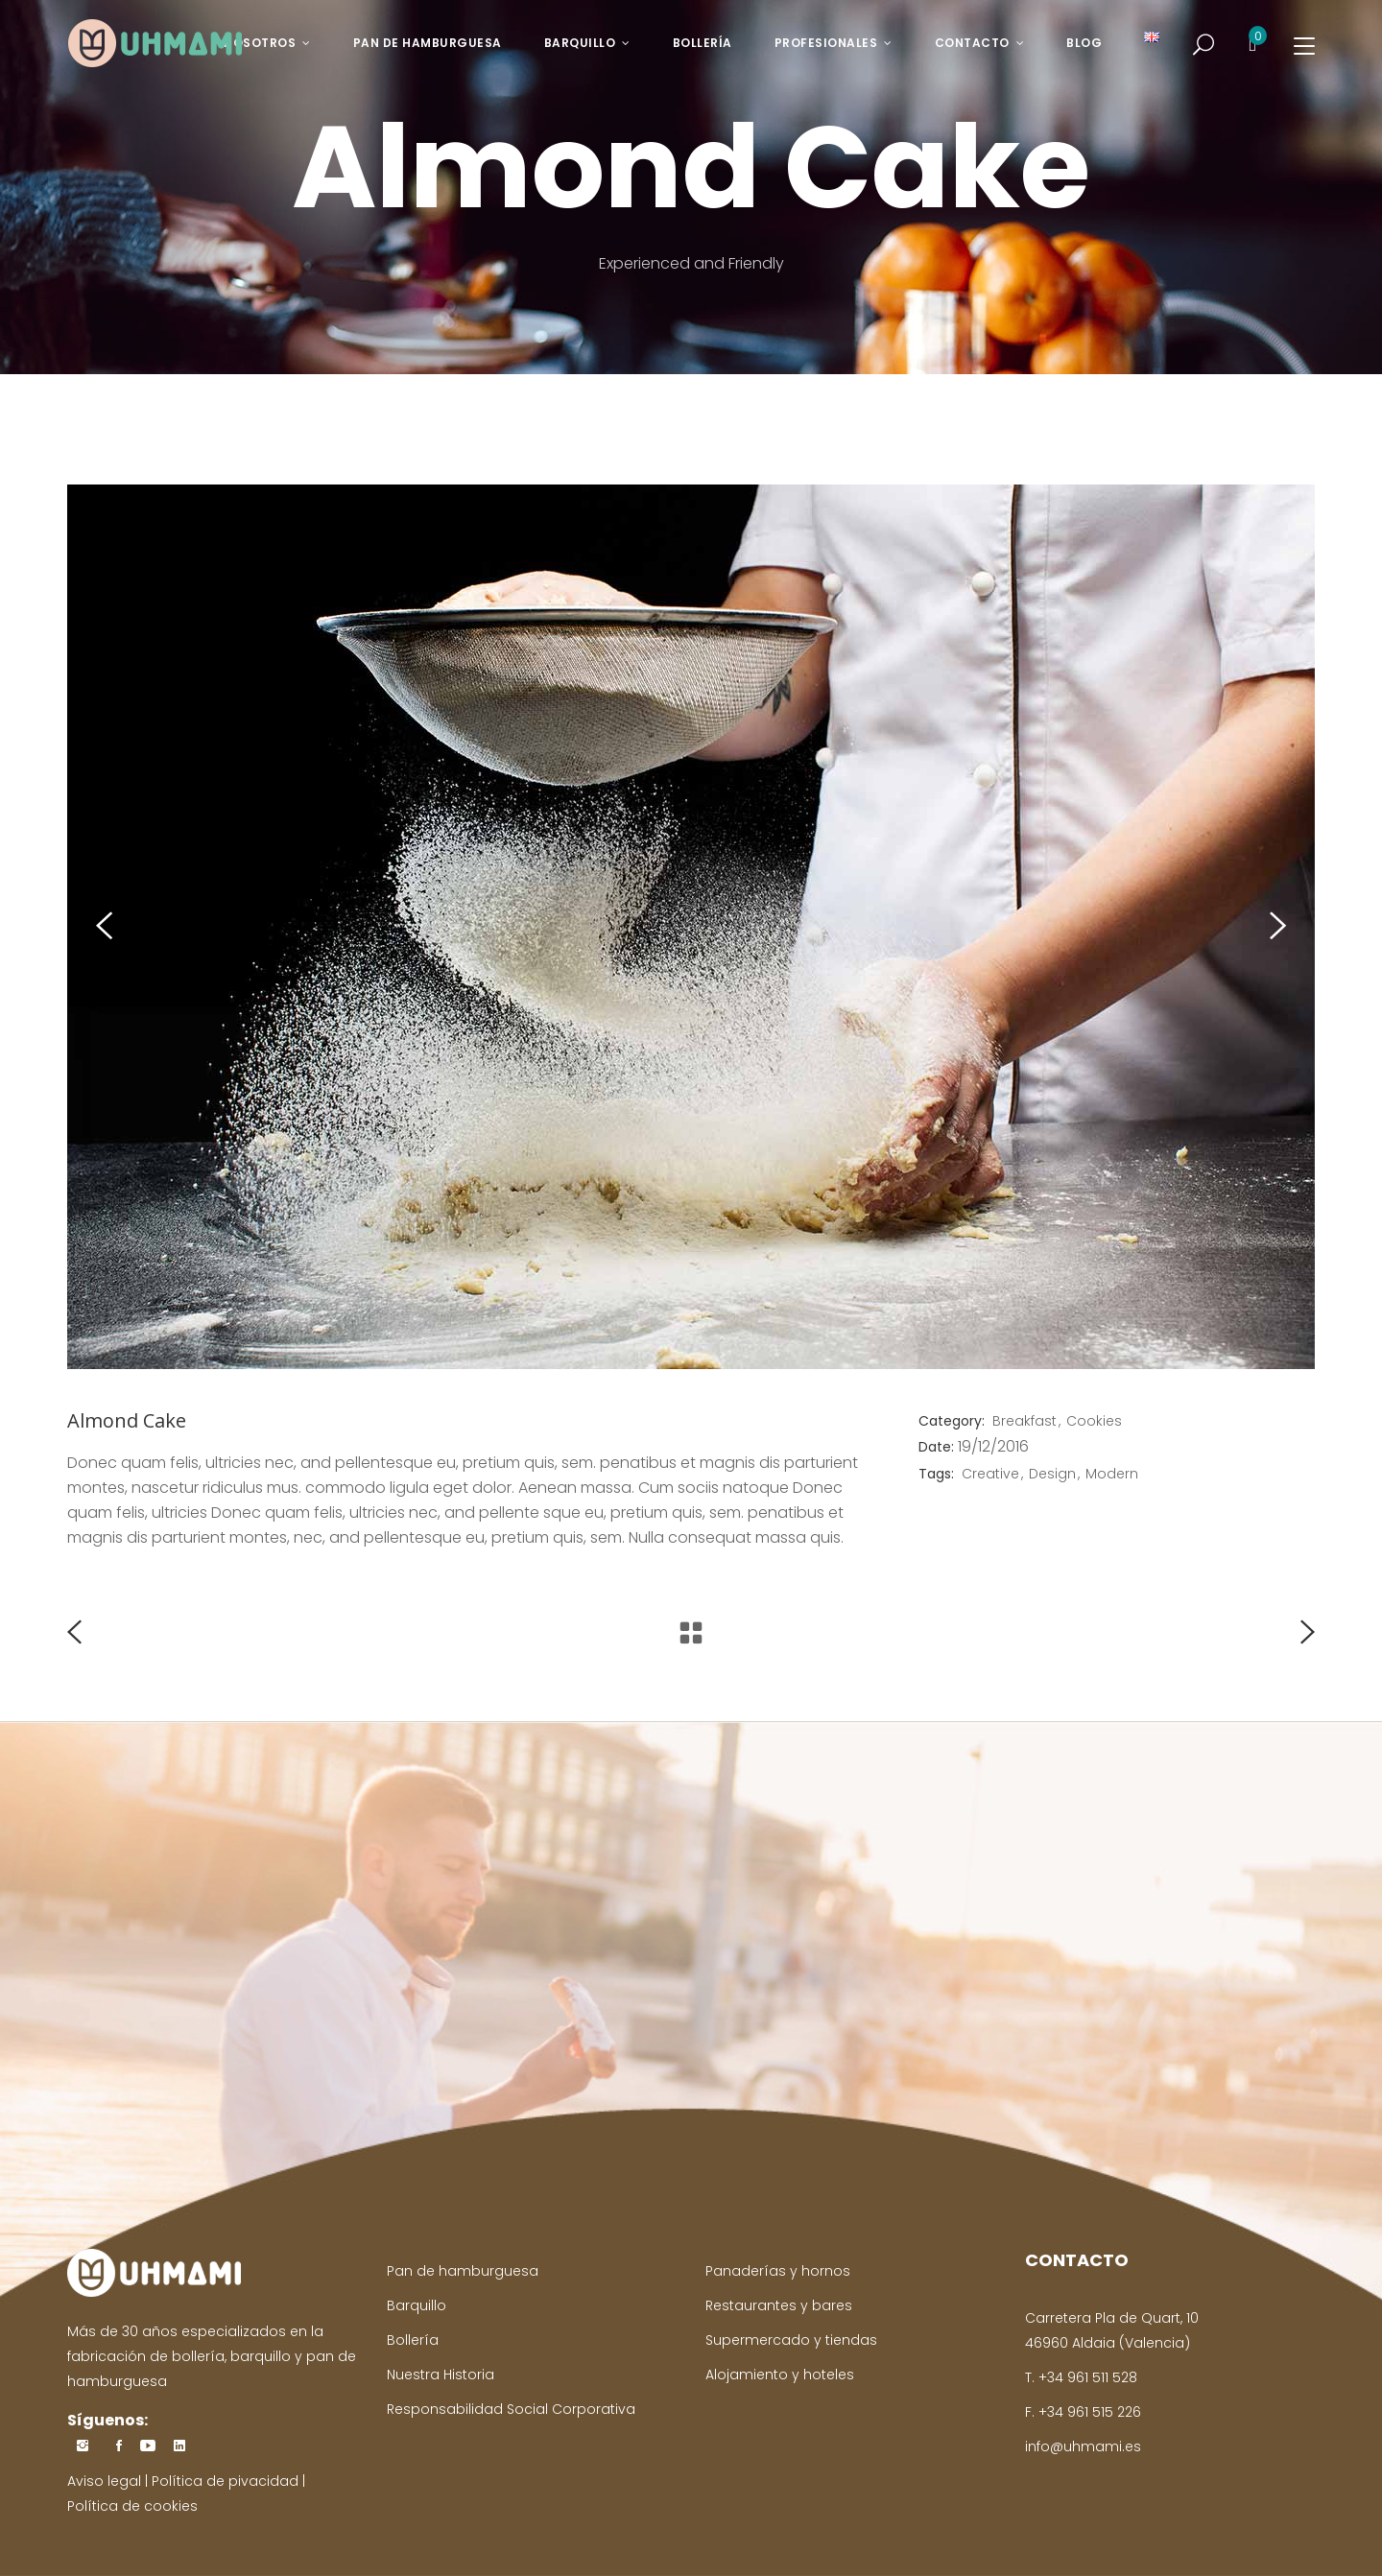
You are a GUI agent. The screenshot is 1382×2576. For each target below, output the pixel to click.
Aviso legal (104, 2481)
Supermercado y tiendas (791, 2340)
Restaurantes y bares (778, 2305)
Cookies (1094, 1420)
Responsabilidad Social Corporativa (511, 2409)
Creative (990, 1473)
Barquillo (416, 2305)
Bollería (413, 2340)
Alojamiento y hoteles (779, 2374)
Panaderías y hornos (777, 2271)
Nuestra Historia (440, 2374)
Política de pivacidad (225, 2481)
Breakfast (1024, 1420)
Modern (1111, 1473)
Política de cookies (132, 2506)
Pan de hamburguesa (462, 2271)
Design (1052, 1473)
